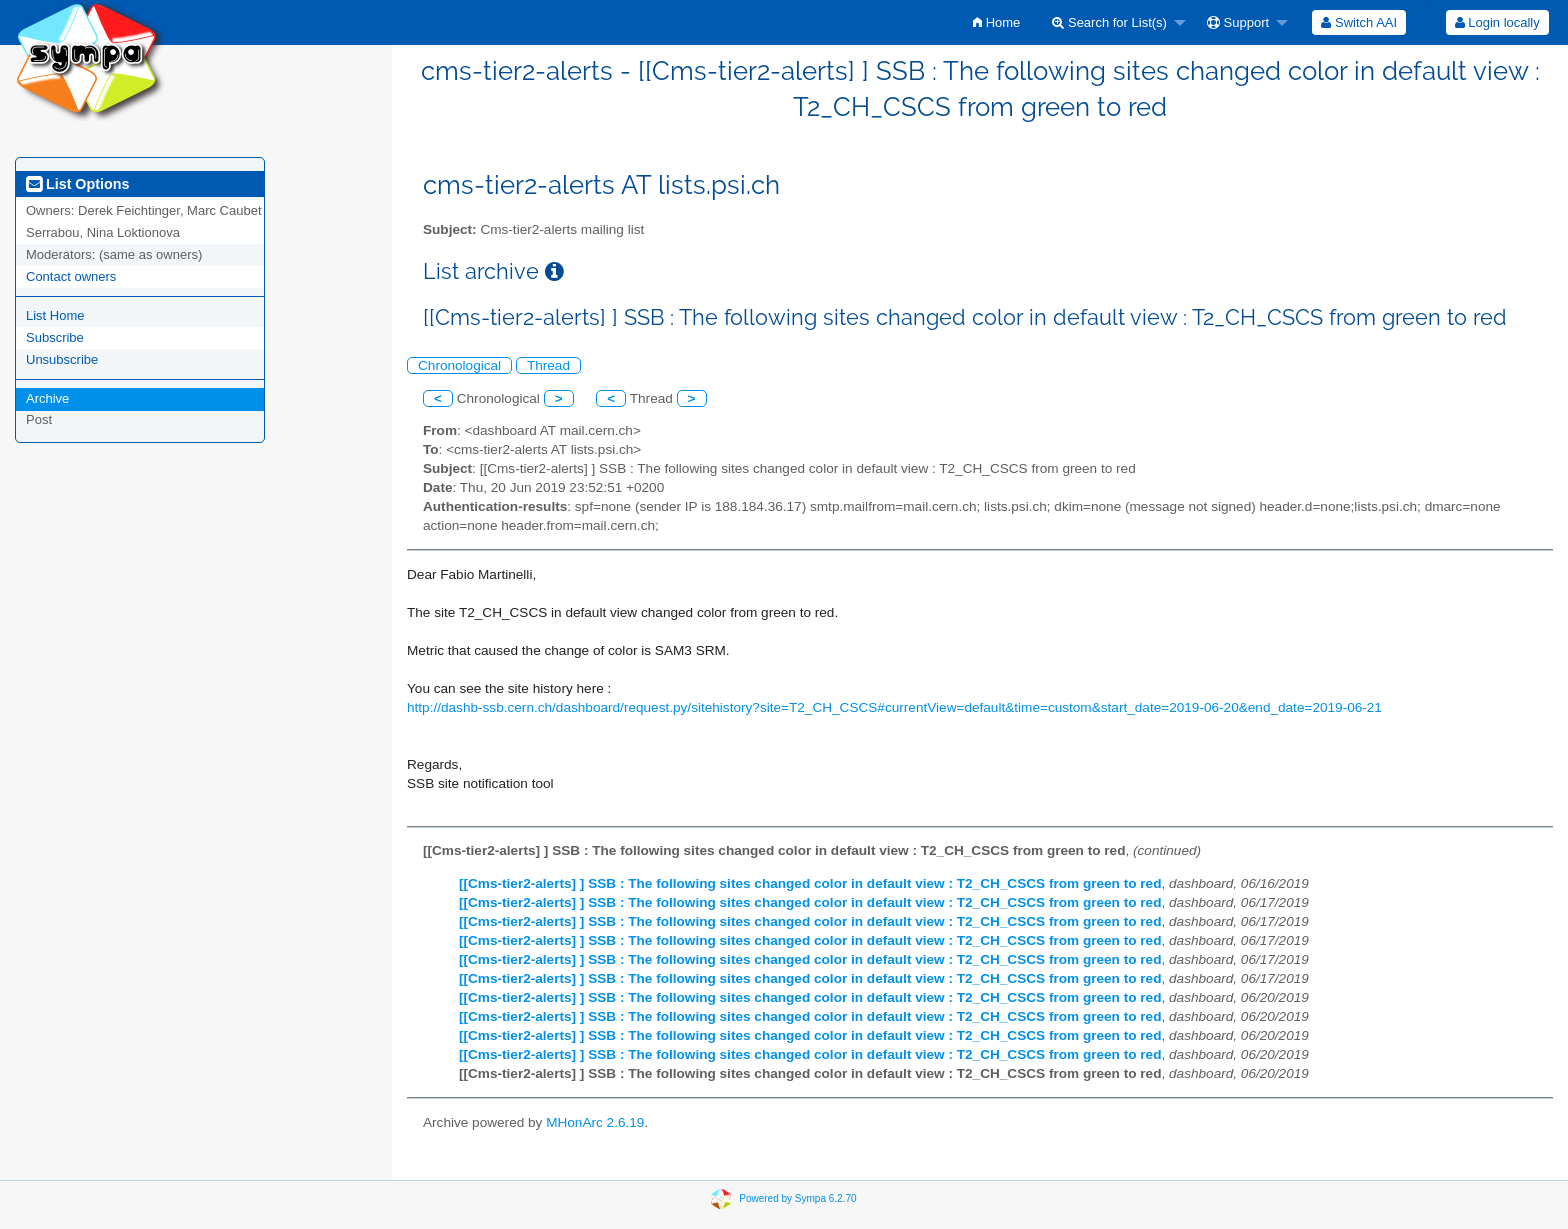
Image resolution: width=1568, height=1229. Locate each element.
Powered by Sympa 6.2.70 (797, 1197)
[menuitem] (996, 22)
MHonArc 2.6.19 (595, 1122)
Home (996, 22)
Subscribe (55, 337)
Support (1238, 22)
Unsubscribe (62, 359)
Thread (548, 365)
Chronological (459, 365)
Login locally (1497, 22)
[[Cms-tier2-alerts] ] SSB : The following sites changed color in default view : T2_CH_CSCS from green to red (810, 883)
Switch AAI (1359, 22)
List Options (77, 184)
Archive (47, 398)
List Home (55, 315)
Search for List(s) (1109, 22)
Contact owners (71, 276)
